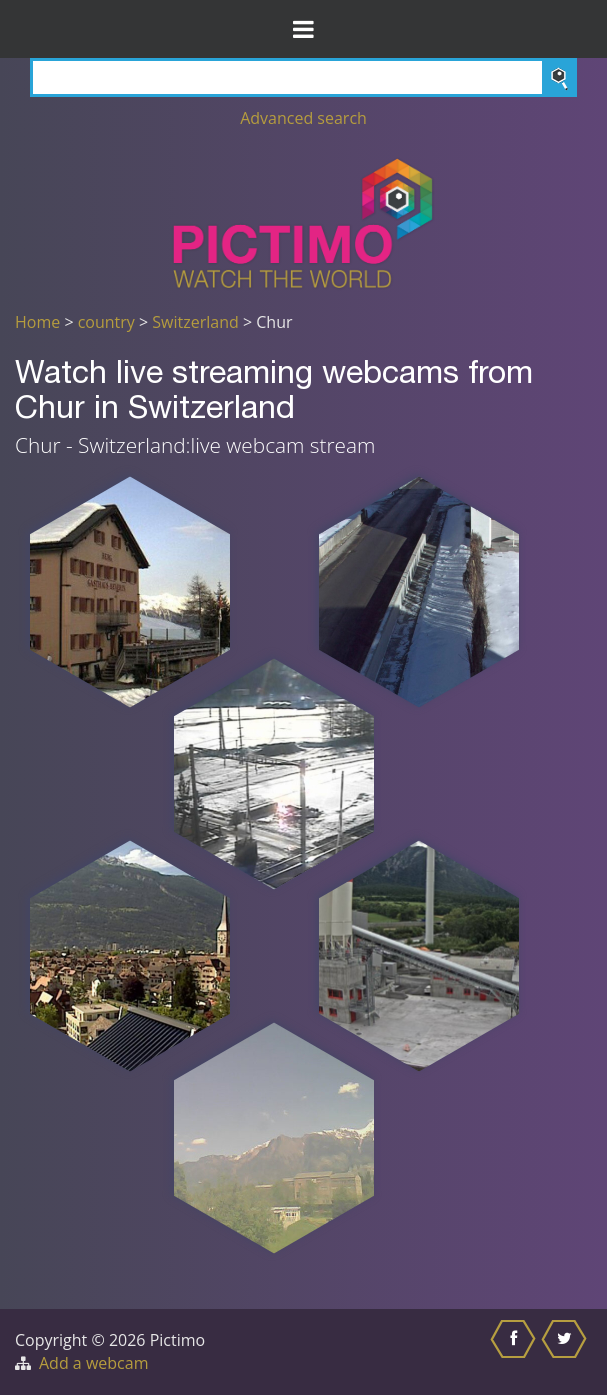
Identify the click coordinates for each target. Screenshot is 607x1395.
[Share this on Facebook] (515, 1352)
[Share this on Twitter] (566, 1352)
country (106, 322)
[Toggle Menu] (303, 29)
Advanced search (303, 118)
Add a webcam (93, 1363)
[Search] (303, 77)
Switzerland (195, 322)
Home (37, 322)
